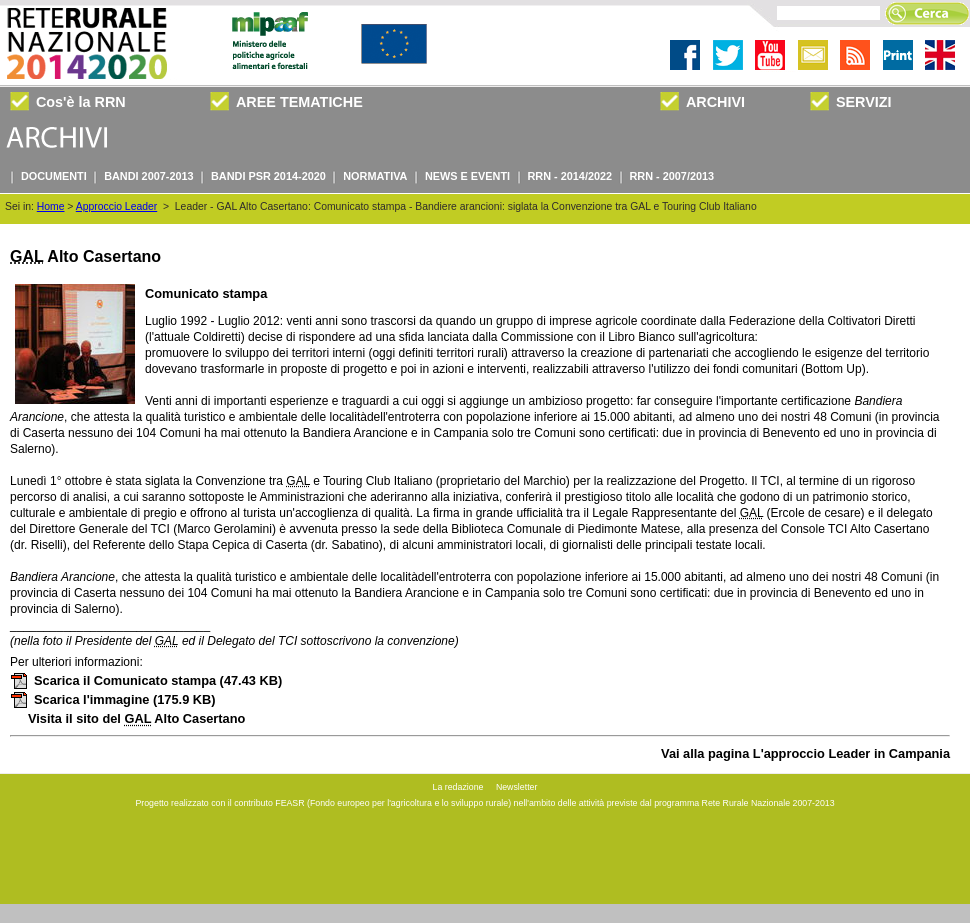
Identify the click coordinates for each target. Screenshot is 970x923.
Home (51, 206)
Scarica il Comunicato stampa (146, 680)
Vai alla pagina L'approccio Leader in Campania (805, 753)
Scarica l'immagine (113, 699)
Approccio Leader (116, 206)
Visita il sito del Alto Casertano (136, 718)
